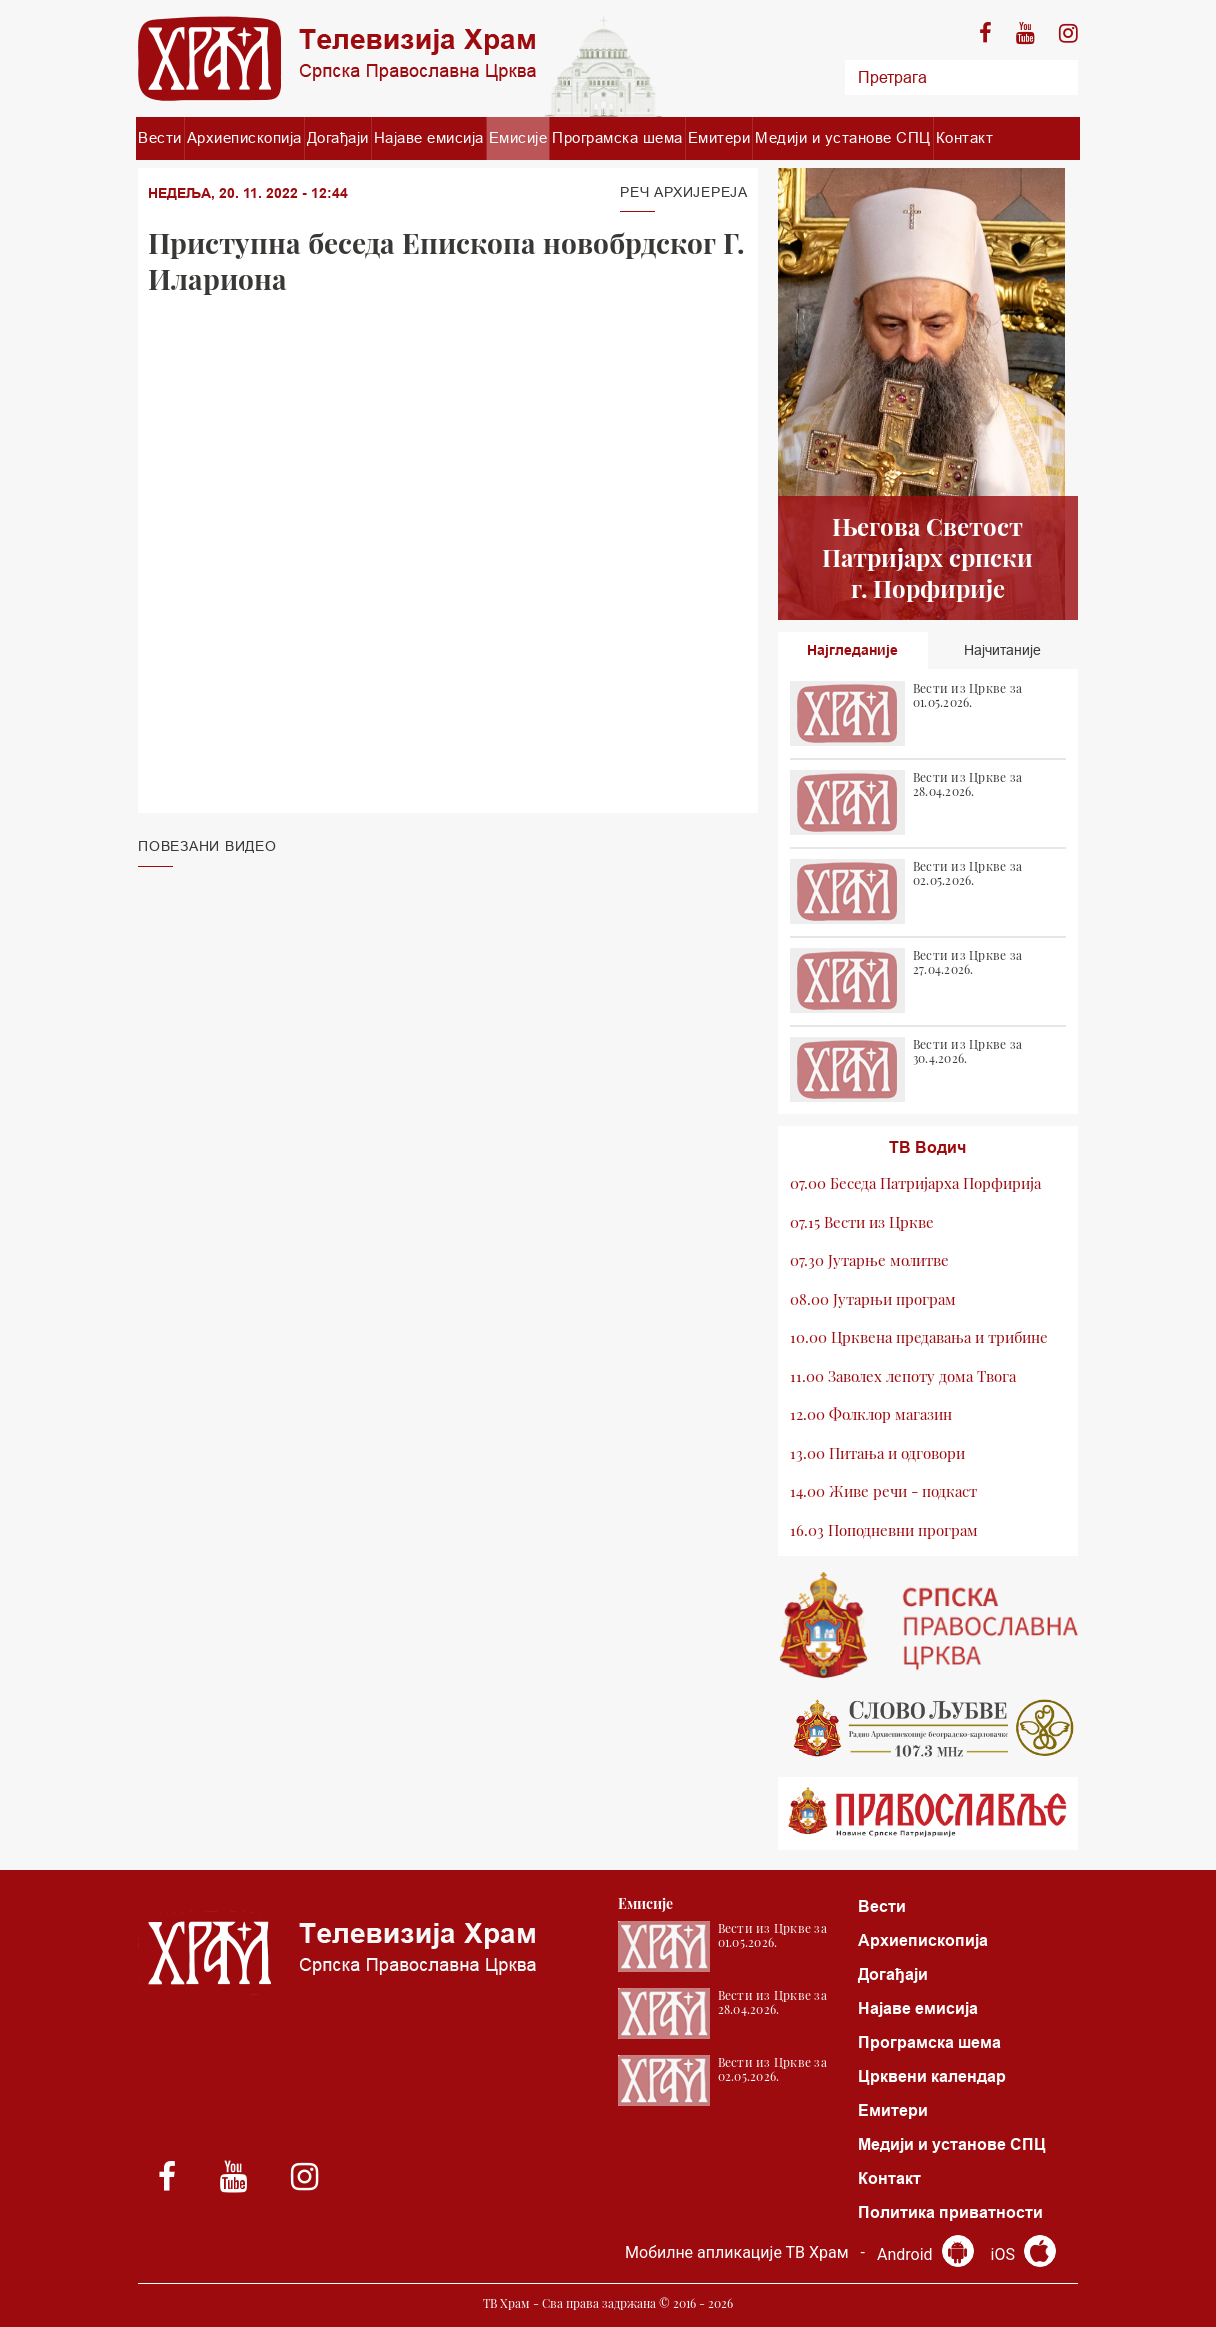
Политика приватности (950, 2212)
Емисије (518, 137)
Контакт (965, 137)
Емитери (719, 137)
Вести (160, 137)
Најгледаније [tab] (852, 650)
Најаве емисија (429, 137)
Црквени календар (932, 2076)
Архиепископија (244, 137)
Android (925, 2254)
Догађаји (338, 137)
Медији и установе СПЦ (843, 137)
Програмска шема (617, 137)
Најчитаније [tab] (1002, 650)
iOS (1023, 2254)
